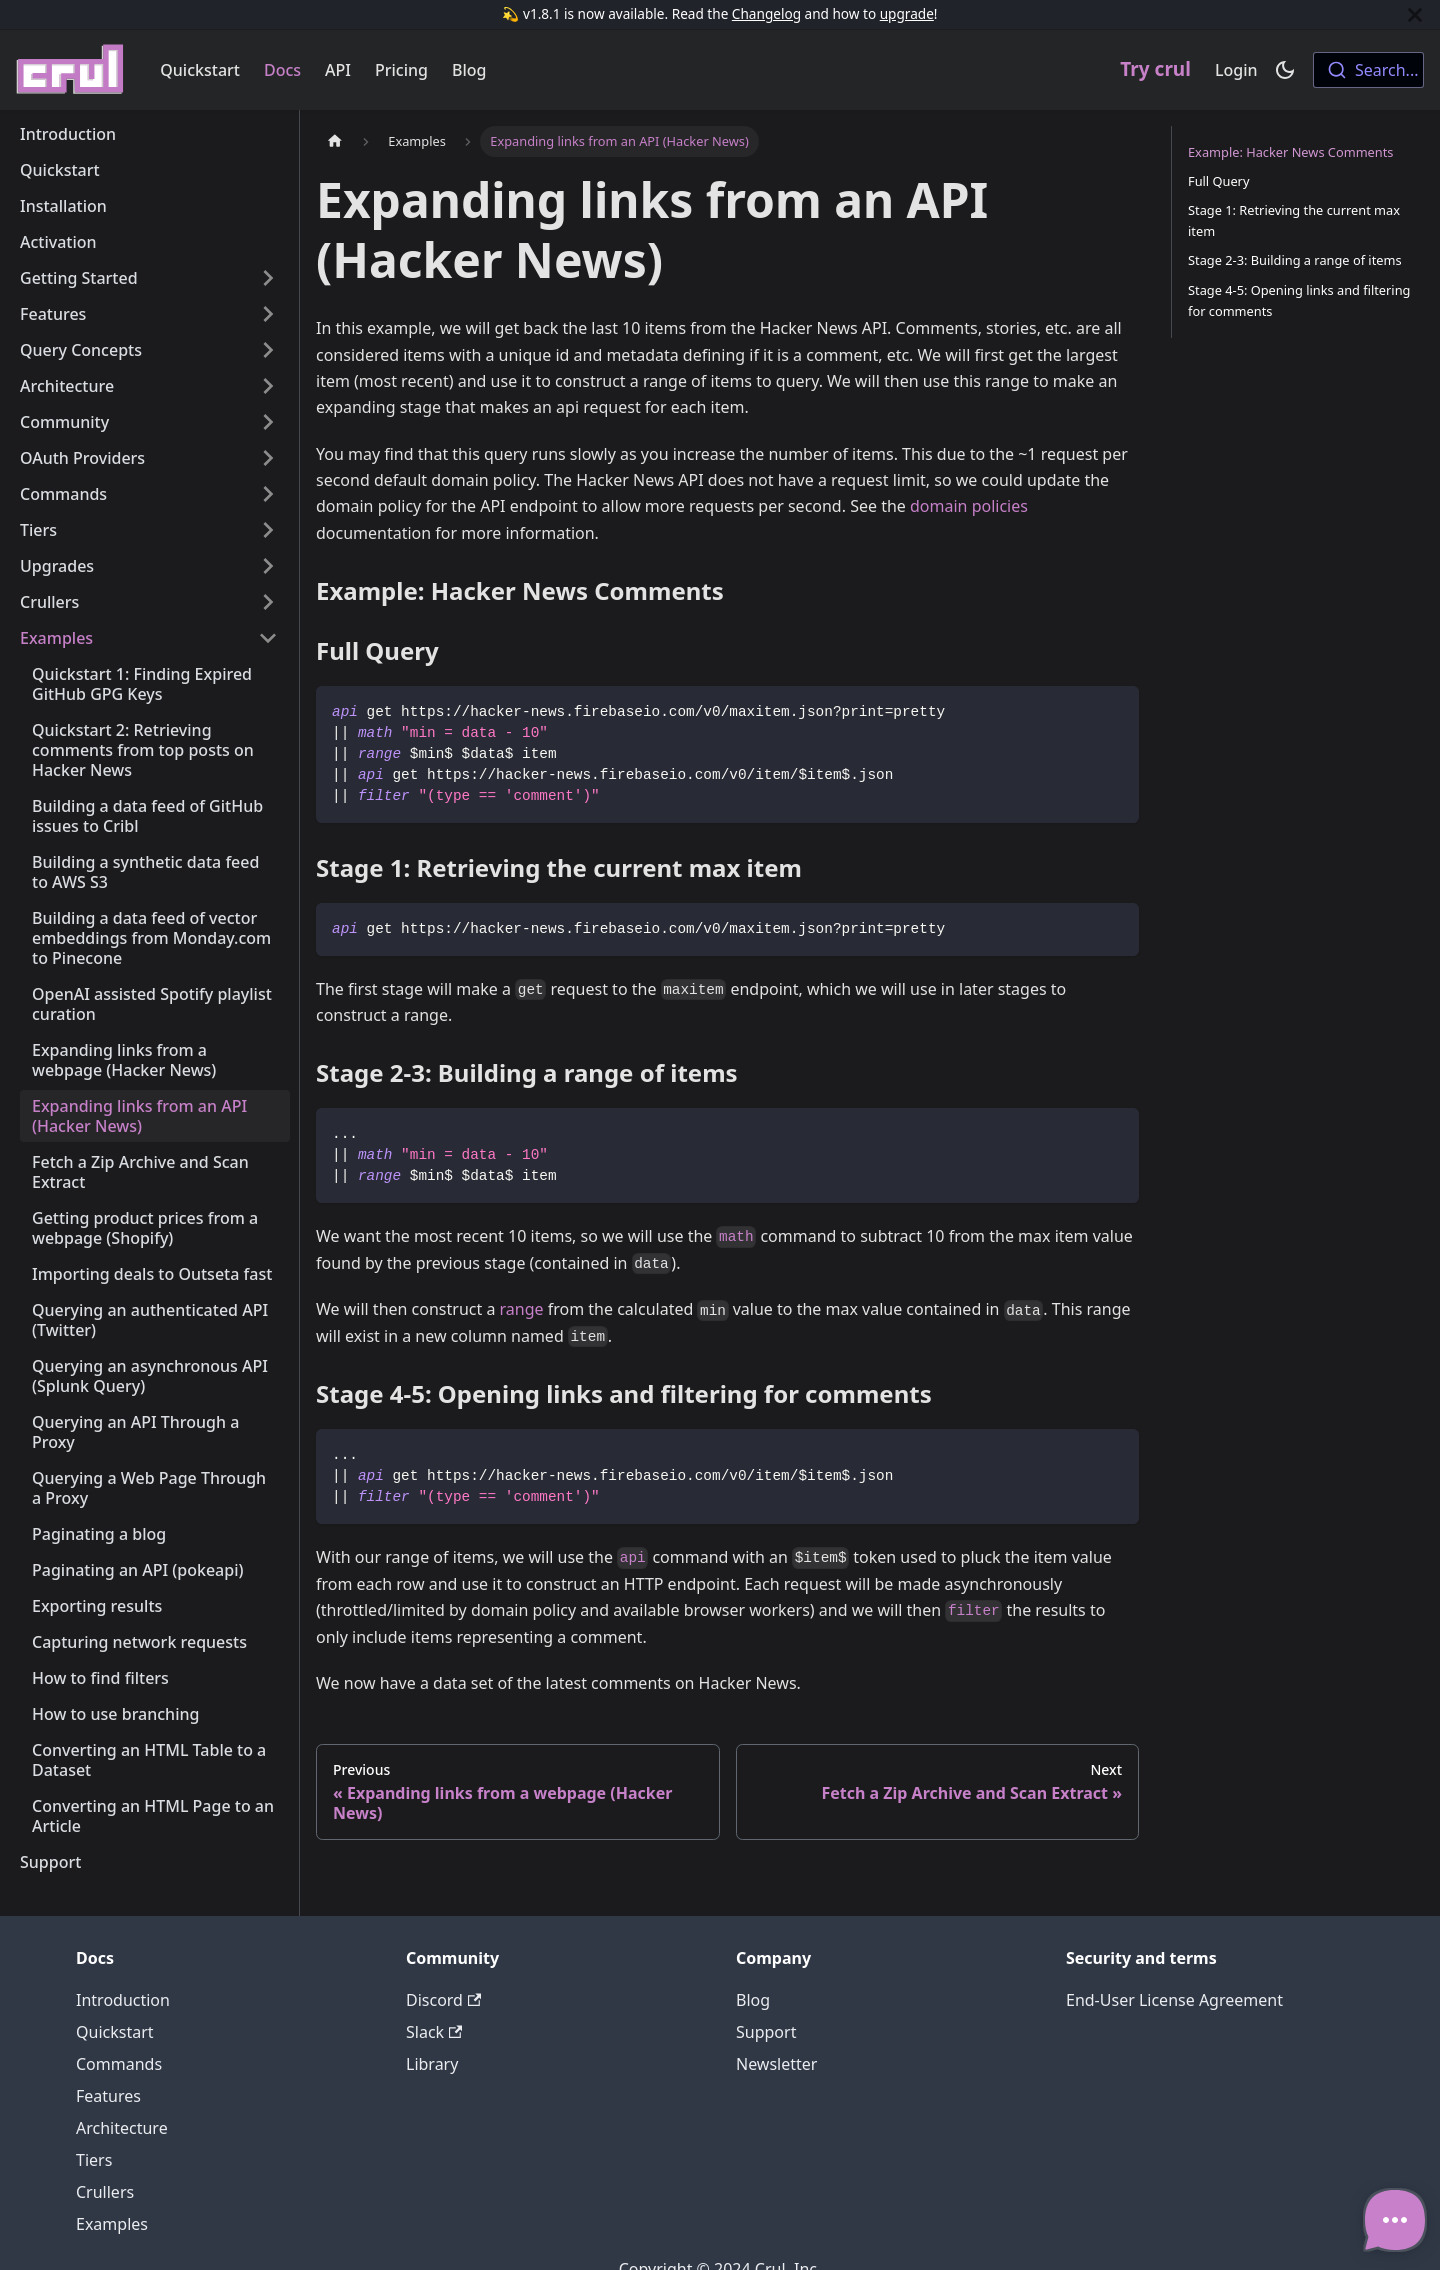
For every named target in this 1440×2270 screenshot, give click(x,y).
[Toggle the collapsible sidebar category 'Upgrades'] (268, 566)
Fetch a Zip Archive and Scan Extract (140, 1172)
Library (432, 2064)
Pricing (401, 70)
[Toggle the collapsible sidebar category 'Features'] (268, 314)
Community (64, 422)
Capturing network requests (139, 1642)
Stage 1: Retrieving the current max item (1294, 220)
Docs (282, 70)
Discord (443, 2000)
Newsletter (776, 2064)
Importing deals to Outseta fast (152, 1274)
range (522, 1309)
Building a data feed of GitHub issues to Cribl (147, 816)
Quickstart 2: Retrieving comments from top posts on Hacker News (143, 750)
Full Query (1218, 181)
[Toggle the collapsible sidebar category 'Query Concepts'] (268, 350)
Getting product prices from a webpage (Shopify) (145, 1228)
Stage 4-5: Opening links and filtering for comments (1299, 300)
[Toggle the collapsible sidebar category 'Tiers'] (268, 530)
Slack (434, 2032)
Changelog (766, 13)
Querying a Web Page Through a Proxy (149, 1488)
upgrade (907, 13)
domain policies (969, 506)
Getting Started (79, 278)
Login (1236, 70)
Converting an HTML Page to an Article (153, 1816)
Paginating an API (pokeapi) (138, 1570)
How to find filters (100, 1678)
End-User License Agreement (1174, 2000)
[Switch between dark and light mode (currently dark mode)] (1285, 70)
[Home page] (335, 141)
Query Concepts (81, 350)
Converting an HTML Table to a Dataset (149, 1760)
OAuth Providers (82, 458)
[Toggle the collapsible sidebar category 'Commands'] (268, 494)
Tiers (38, 530)
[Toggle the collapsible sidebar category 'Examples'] (268, 638)
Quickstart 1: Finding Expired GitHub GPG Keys (142, 684)
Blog (469, 70)
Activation (58, 242)
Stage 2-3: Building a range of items (1295, 260)
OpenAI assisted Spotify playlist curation (152, 1004)
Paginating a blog (99, 1534)
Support (50, 1862)
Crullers (49, 602)
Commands (63, 494)
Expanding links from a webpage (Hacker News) (124, 1060)
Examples (56, 638)
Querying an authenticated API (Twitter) (150, 1320)
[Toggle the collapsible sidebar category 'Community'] (268, 422)
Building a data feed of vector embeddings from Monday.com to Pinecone (151, 938)
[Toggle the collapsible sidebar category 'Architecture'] (268, 386)
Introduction (68, 134)
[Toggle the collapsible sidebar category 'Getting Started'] (268, 278)
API (338, 70)
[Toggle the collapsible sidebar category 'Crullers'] (268, 602)
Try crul (1155, 69)
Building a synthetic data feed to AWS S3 (145, 872)
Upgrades (57, 566)
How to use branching (115, 1714)
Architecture (67, 386)
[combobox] (1368, 70)
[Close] (1415, 14)
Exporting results (97, 1606)
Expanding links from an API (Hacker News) (139, 1116)
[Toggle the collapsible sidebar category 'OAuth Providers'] (268, 458)
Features (53, 314)
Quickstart (200, 70)
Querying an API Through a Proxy (135, 1432)
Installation (63, 206)
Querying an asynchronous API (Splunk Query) (150, 1376)
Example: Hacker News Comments (1290, 152)
